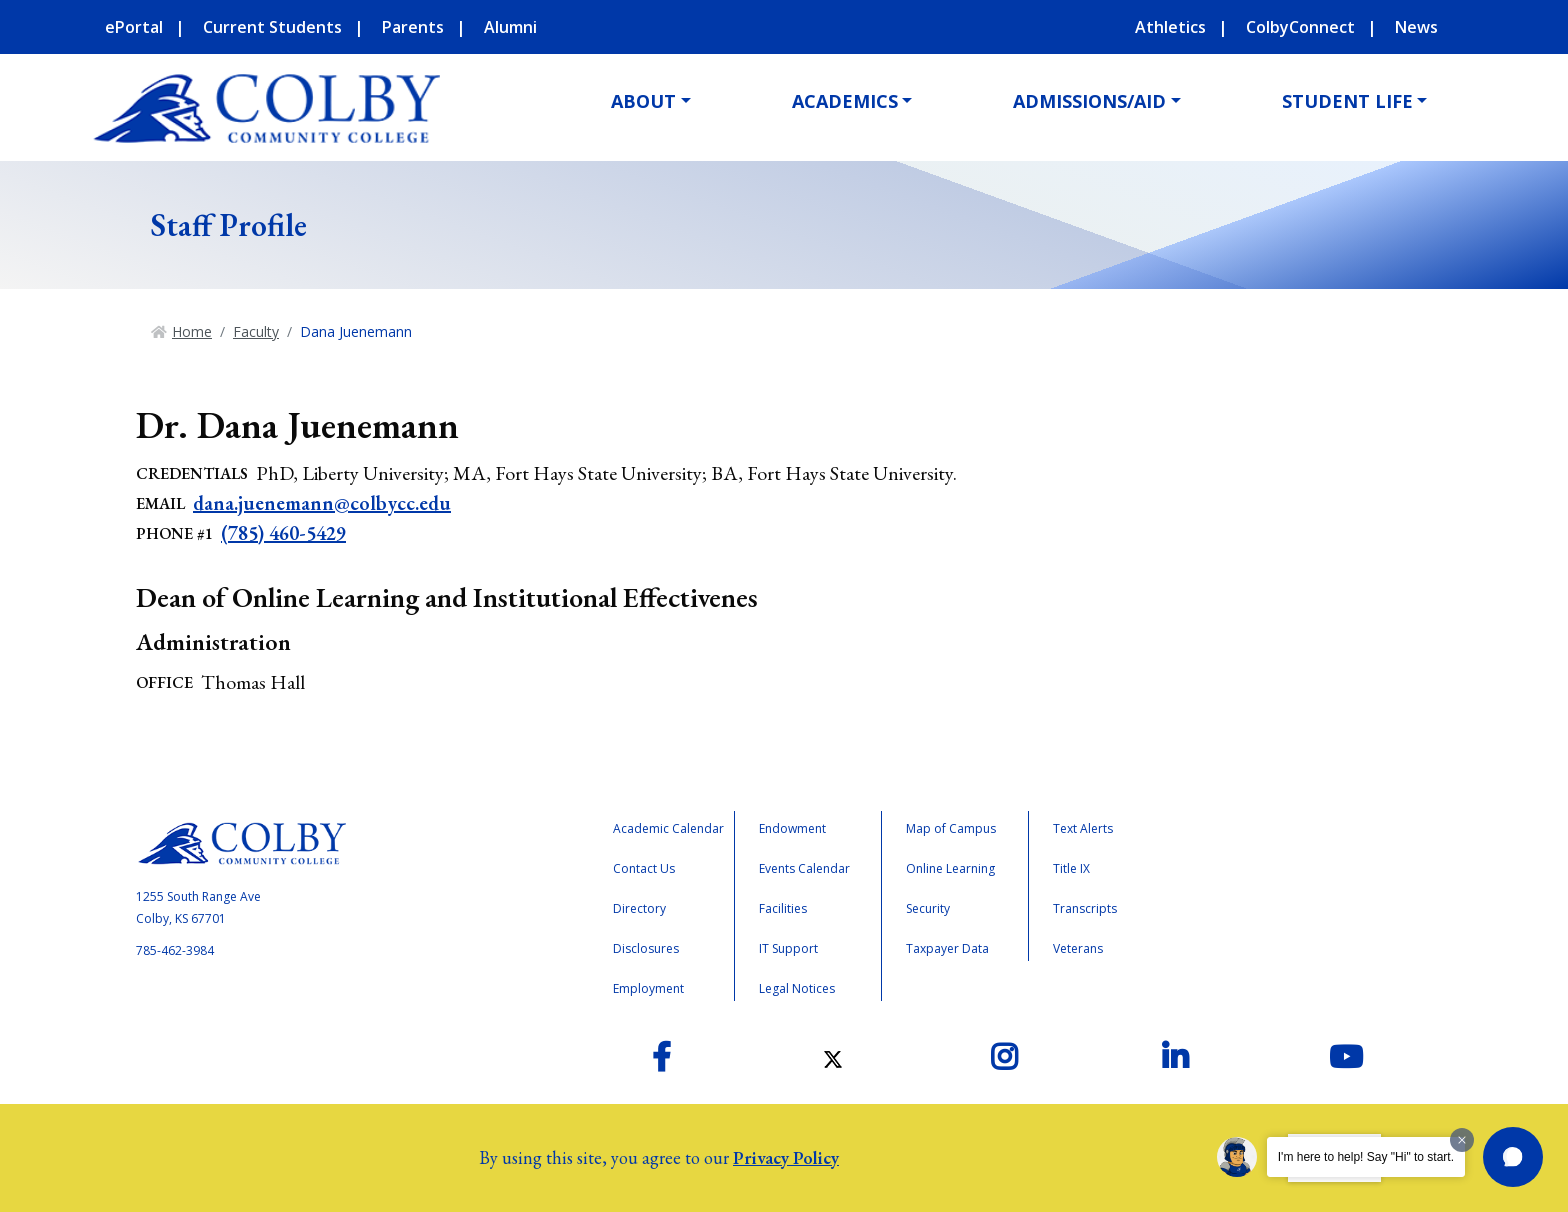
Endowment (792, 828)
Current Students (272, 27)
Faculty (256, 331)
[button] (1513, 1157)
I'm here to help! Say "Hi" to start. (1366, 1157)
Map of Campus (951, 828)
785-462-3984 (175, 950)
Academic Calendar (668, 828)
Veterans (1078, 948)
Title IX (1071, 868)
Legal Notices (797, 988)
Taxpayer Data (947, 948)
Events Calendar (804, 868)
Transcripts (1085, 908)
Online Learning (950, 868)
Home (192, 331)
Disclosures (646, 948)
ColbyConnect (1300, 27)
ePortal (134, 27)
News (1416, 27)
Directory (639, 908)
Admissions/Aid (1089, 101)
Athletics (1170, 27)
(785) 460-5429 (283, 533)
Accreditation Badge (1274, 894)
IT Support (788, 948)
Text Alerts (1083, 828)
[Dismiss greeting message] (1462, 1140)
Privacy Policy (786, 1157)
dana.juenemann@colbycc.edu (322, 503)
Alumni (510, 27)
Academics (845, 101)
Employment (648, 988)
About (643, 101)
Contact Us (644, 868)
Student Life (1347, 101)
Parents (413, 27)
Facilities (783, 908)
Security (928, 908)
